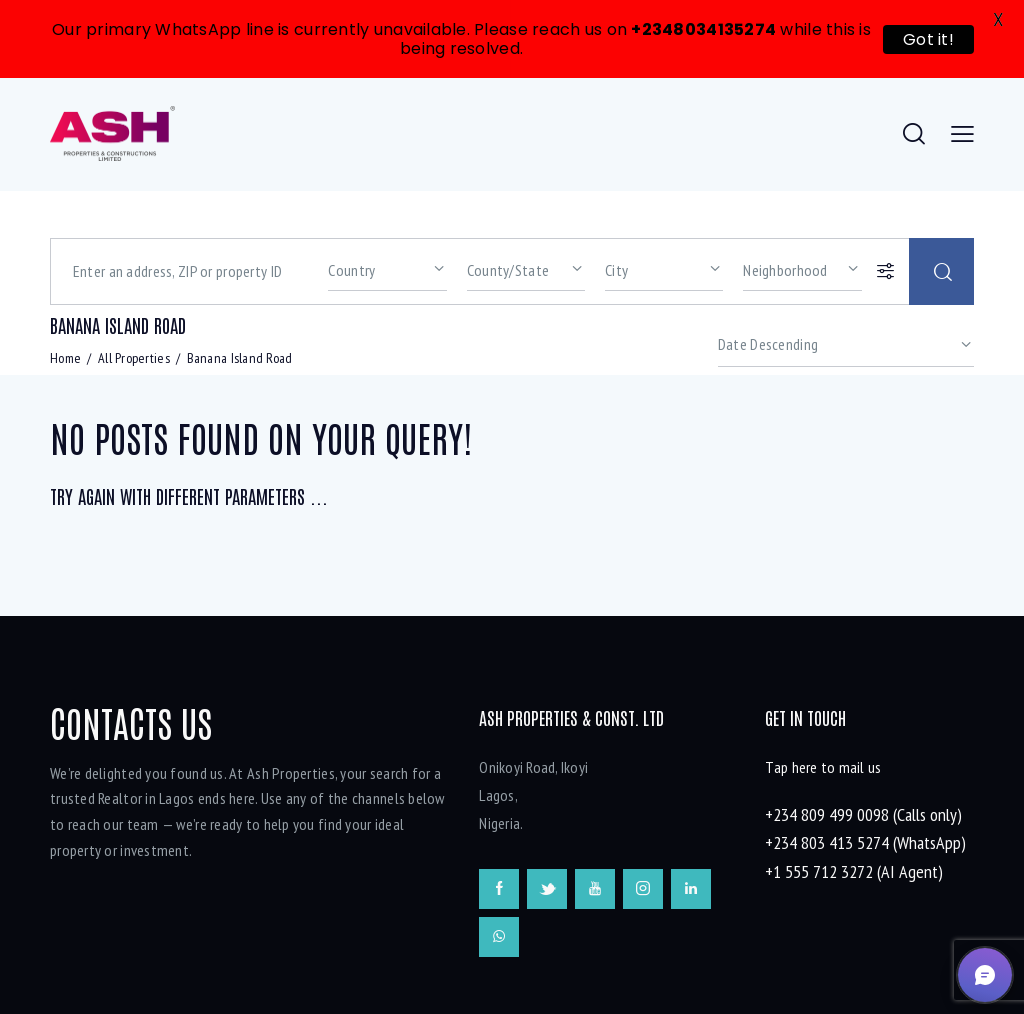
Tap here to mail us (823, 705)
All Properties (134, 295)
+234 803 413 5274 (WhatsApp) (865, 780)
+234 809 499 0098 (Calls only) (863, 752)
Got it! (928, 39)
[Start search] (941, 208)
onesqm (521, 996)
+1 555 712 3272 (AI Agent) (854, 808)
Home (65, 295)
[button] (985, 975)
